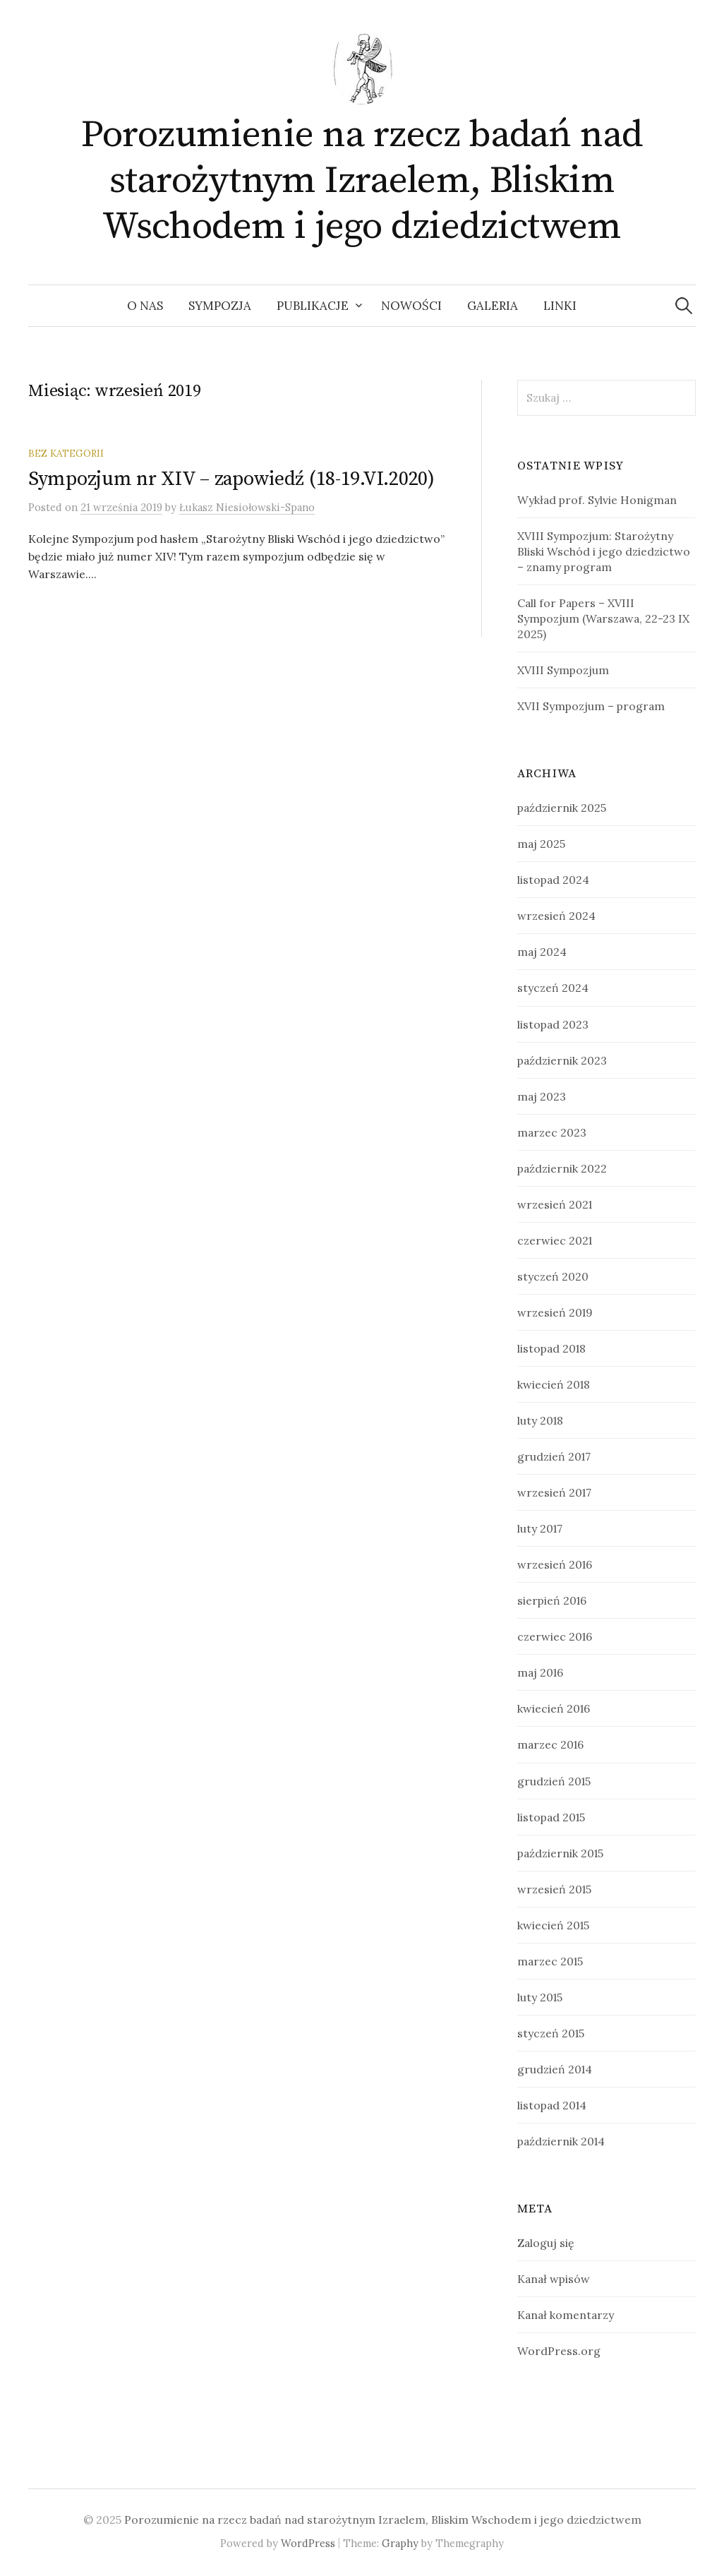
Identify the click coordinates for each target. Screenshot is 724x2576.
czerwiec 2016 (554, 1636)
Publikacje (313, 305)
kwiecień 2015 (553, 1925)
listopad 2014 (551, 2105)
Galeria (492, 305)
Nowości (411, 305)
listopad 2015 (551, 1817)
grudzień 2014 (554, 2069)
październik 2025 (561, 808)
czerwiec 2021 (554, 1240)
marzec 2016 (550, 1744)
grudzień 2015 (554, 1781)
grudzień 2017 (554, 1456)
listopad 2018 (551, 1348)
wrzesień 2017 (554, 1492)
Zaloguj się (545, 2243)
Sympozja (219, 305)
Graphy (400, 2543)
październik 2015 (560, 1853)
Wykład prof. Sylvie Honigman (597, 500)
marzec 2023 (551, 1132)
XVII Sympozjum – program (591, 706)
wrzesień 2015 (554, 1889)
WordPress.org (559, 2351)
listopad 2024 (553, 880)
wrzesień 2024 (556, 916)
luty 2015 (539, 1997)
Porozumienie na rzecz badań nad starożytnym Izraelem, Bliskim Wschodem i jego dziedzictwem (361, 181)
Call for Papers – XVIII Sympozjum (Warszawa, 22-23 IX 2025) (603, 618)
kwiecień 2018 (553, 1384)
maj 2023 (541, 1096)
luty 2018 (540, 1420)
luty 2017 (539, 1528)
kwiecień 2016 (553, 1708)
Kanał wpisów (553, 2279)
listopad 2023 (553, 1024)
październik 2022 (562, 1168)
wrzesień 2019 (555, 1312)
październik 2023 (562, 1060)
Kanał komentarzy (565, 2315)
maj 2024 (542, 952)
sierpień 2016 (551, 1600)
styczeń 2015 (550, 2033)
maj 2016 (540, 1672)
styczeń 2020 (553, 1276)
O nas (145, 305)
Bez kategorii (66, 453)
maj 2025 (541, 844)
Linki (560, 305)
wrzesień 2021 (554, 1204)
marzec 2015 (550, 1961)
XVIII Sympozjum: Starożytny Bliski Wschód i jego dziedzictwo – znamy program (603, 551)
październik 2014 (561, 2141)
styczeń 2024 (553, 988)
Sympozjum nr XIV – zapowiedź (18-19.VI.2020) (231, 479)
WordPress (308, 2543)
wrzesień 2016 (554, 1564)
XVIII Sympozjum (563, 670)
